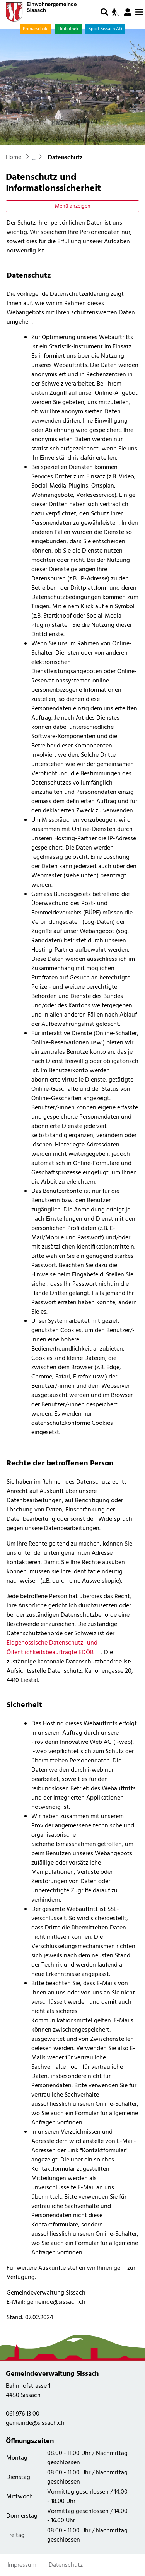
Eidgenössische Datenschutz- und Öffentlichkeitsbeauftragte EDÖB (54, 1648)
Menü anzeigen (72, 206)
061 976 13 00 (22, 2414)
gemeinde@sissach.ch (35, 2423)
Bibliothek (68, 29)
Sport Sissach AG (105, 29)
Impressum (21, 2565)
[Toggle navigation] (139, 12)
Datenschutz (66, 2565)
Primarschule (35, 29)
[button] (104, 12)
